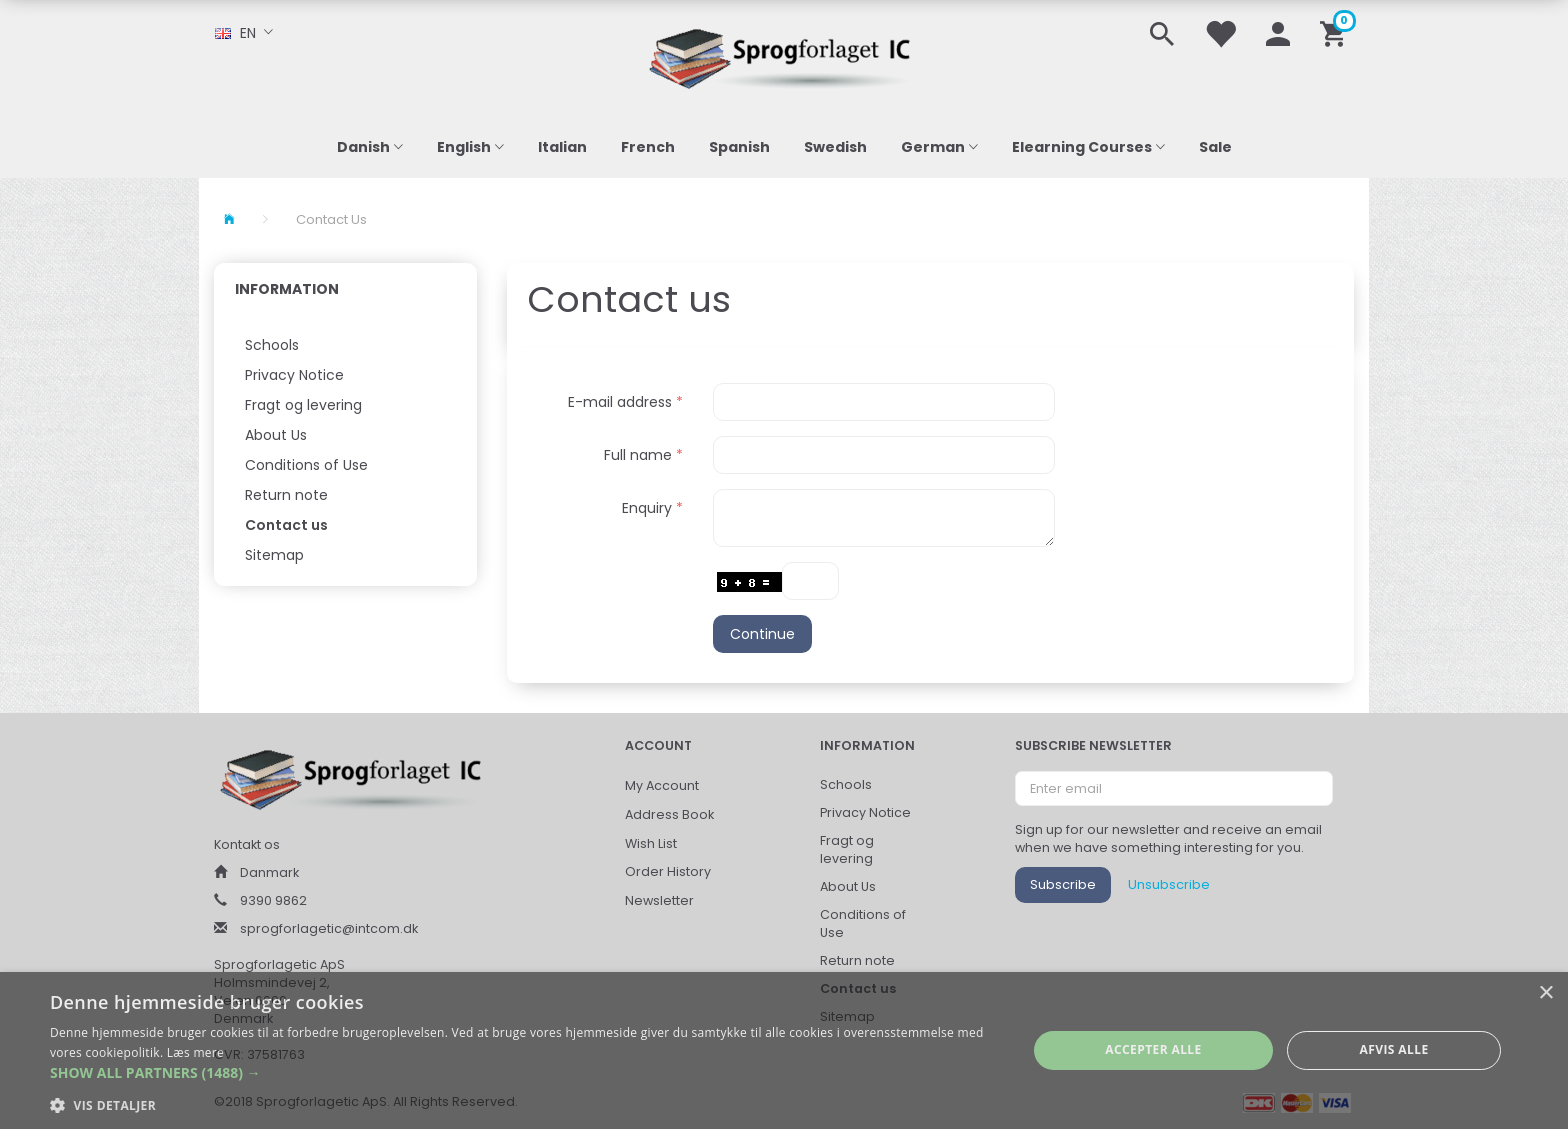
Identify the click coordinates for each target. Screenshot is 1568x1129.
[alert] (784, 1050)
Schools (272, 345)
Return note (286, 495)
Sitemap (274, 555)
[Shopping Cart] (1336, 32)
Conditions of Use (306, 465)
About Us (276, 435)
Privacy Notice (294, 375)
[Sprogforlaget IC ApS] (784, 55)
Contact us (286, 525)
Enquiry (647, 508)
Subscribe (1063, 884)
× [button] (1545, 993)
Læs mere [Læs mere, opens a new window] (195, 1052)
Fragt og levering (303, 405)
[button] (524, 1073)
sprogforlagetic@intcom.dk (329, 928)
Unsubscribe (1169, 884)
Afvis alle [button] (1394, 1049)
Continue (762, 634)
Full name (638, 455)
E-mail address (620, 402)
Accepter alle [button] (1153, 1049)
